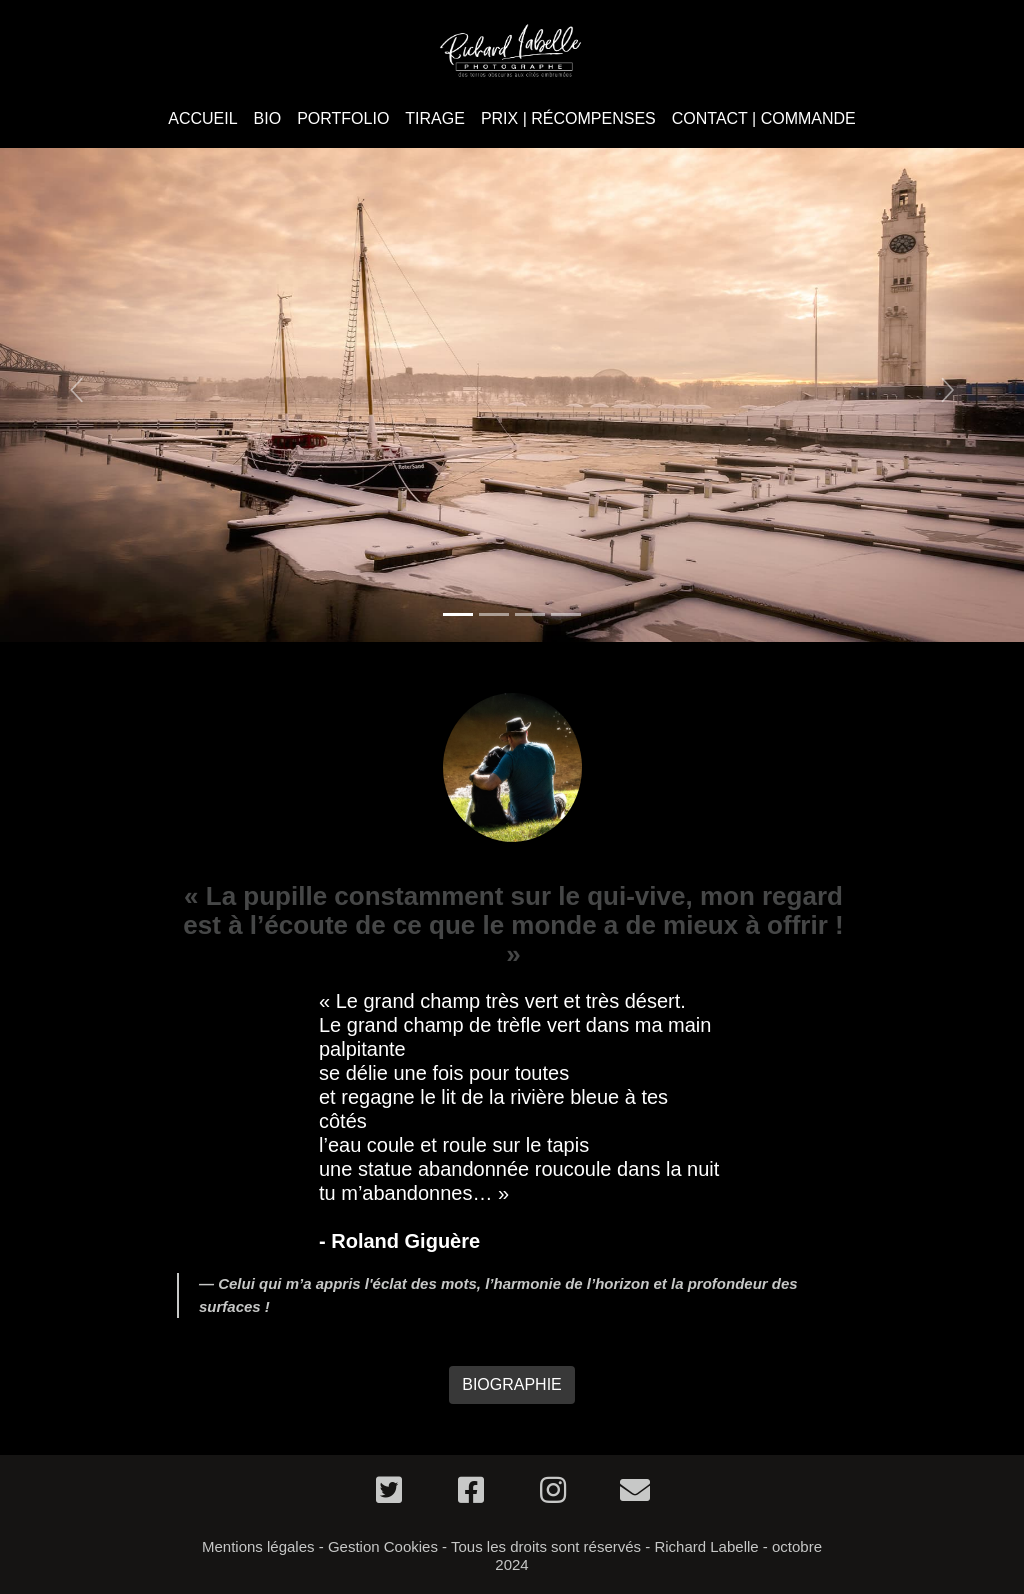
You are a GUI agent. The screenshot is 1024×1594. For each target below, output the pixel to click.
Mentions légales (258, 1546)
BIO (268, 118)
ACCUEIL (202, 118)
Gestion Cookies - (387, 1546)
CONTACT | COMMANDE (764, 118)
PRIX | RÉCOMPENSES (568, 118)
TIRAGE (435, 118)
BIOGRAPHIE (512, 1384)
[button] (77, 389)
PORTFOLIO (343, 118)
